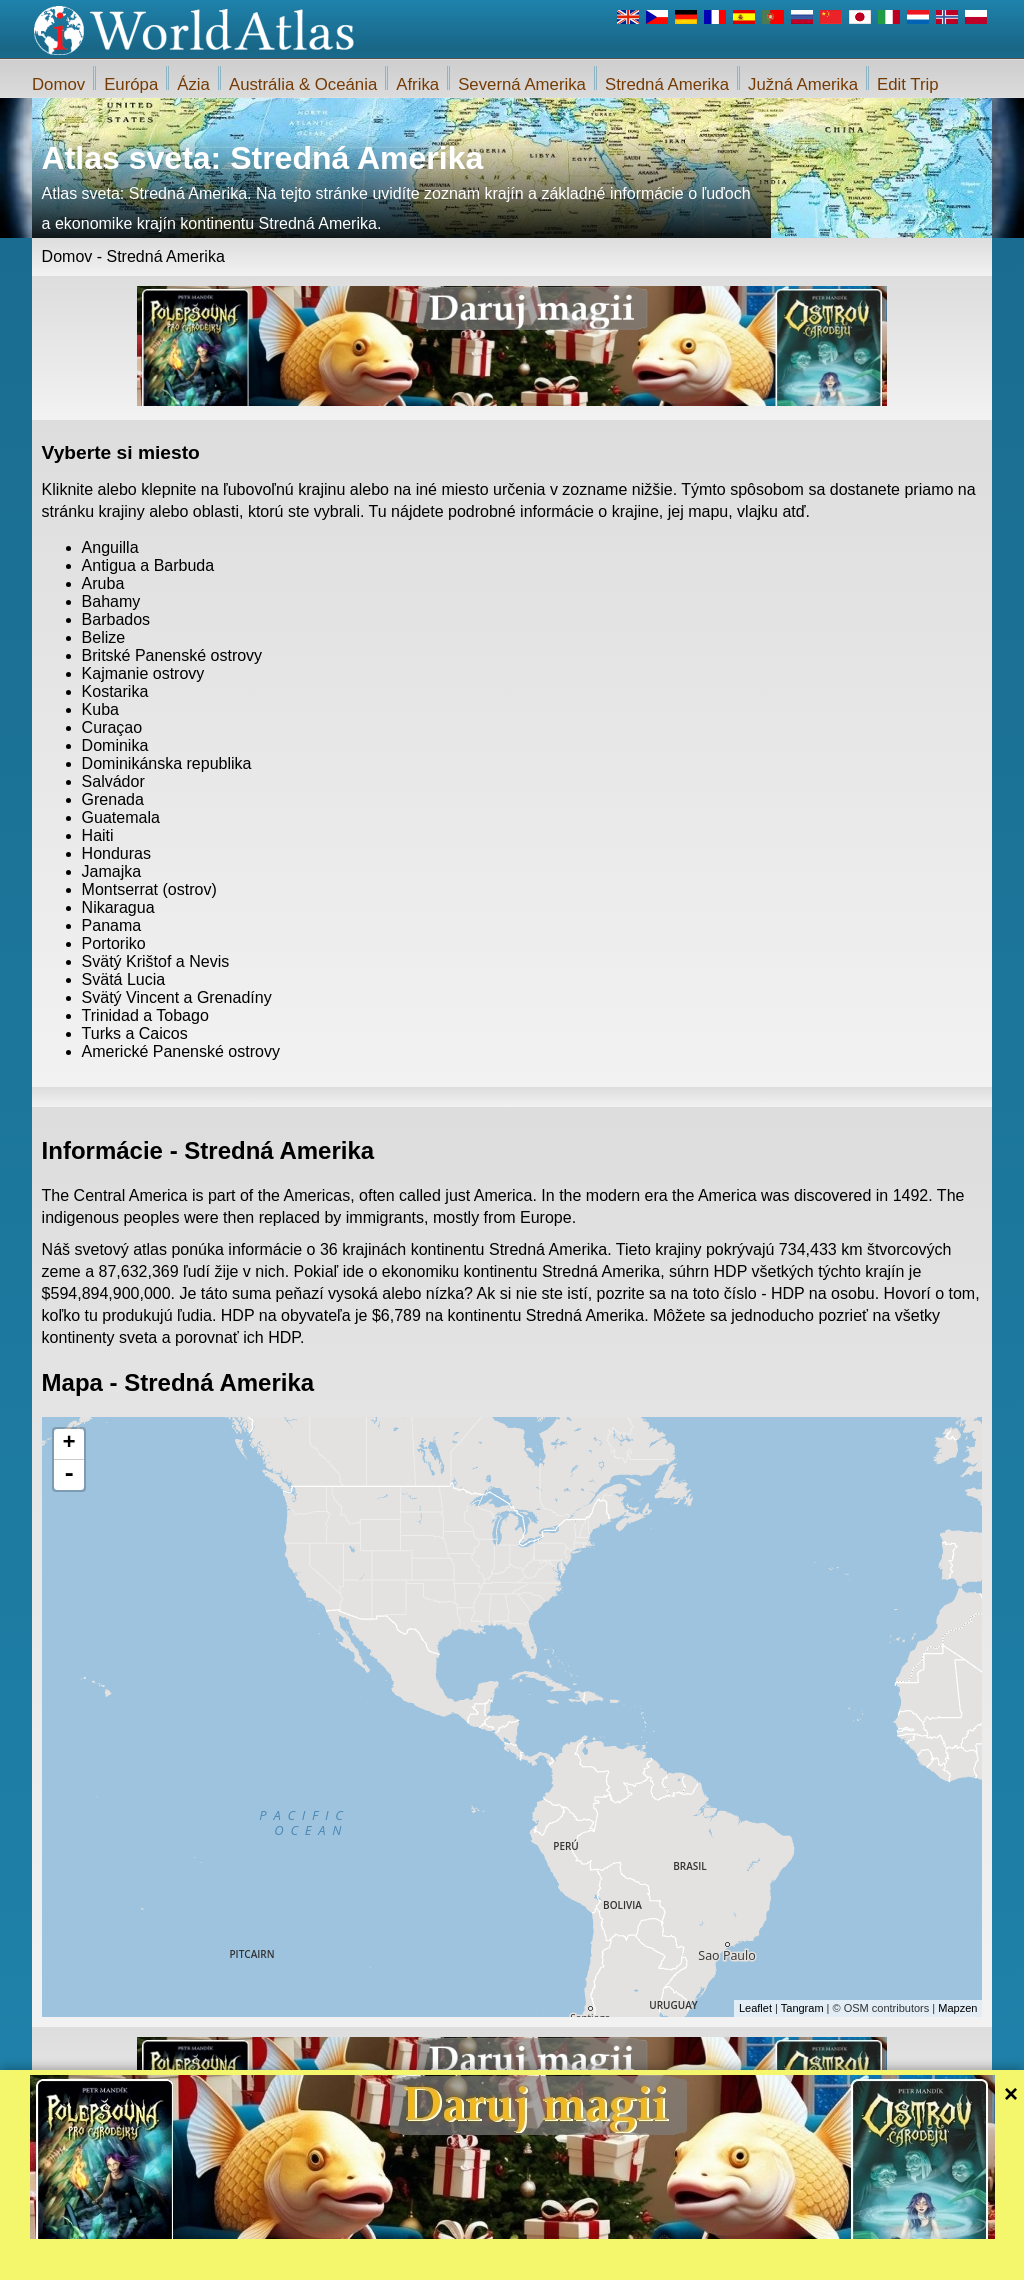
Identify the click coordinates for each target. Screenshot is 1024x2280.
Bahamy (111, 601)
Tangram (802, 2008)
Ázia (193, 84)
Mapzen (957, 2008)
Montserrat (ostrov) (149, 889)
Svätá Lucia (124, 979)
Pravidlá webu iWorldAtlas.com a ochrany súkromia (603, 2259)
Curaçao (112, 727)
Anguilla (110, 547)
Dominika (115, 745)
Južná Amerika (803, 84)
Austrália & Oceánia (303, 84)
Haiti (98, 835)
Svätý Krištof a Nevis (156, 961)
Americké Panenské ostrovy (181, 1051)
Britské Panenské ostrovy (172, 655)
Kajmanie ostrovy (143, 673)
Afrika (417, 84)
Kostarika (115, 691)
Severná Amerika (522, 84)
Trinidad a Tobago (145, 1015)
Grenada (113, 799)
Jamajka (112, 871)
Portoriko (114, 943)
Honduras (116, 853)
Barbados (116, 619)
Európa (131, 84)
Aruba (103, 583)
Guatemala (121, 817)
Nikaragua (118, 907)
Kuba (100, 709)
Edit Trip (908, 84)
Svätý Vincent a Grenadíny (177, 997)
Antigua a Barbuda (148, 565)
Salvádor (113, 781)
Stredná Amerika (667, 84)
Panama (112, 925)
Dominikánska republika (167, 763)
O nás (441, 2259)
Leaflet (755, 2008)
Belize (104, 637)
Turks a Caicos (135, 1033)
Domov (58, 84)
